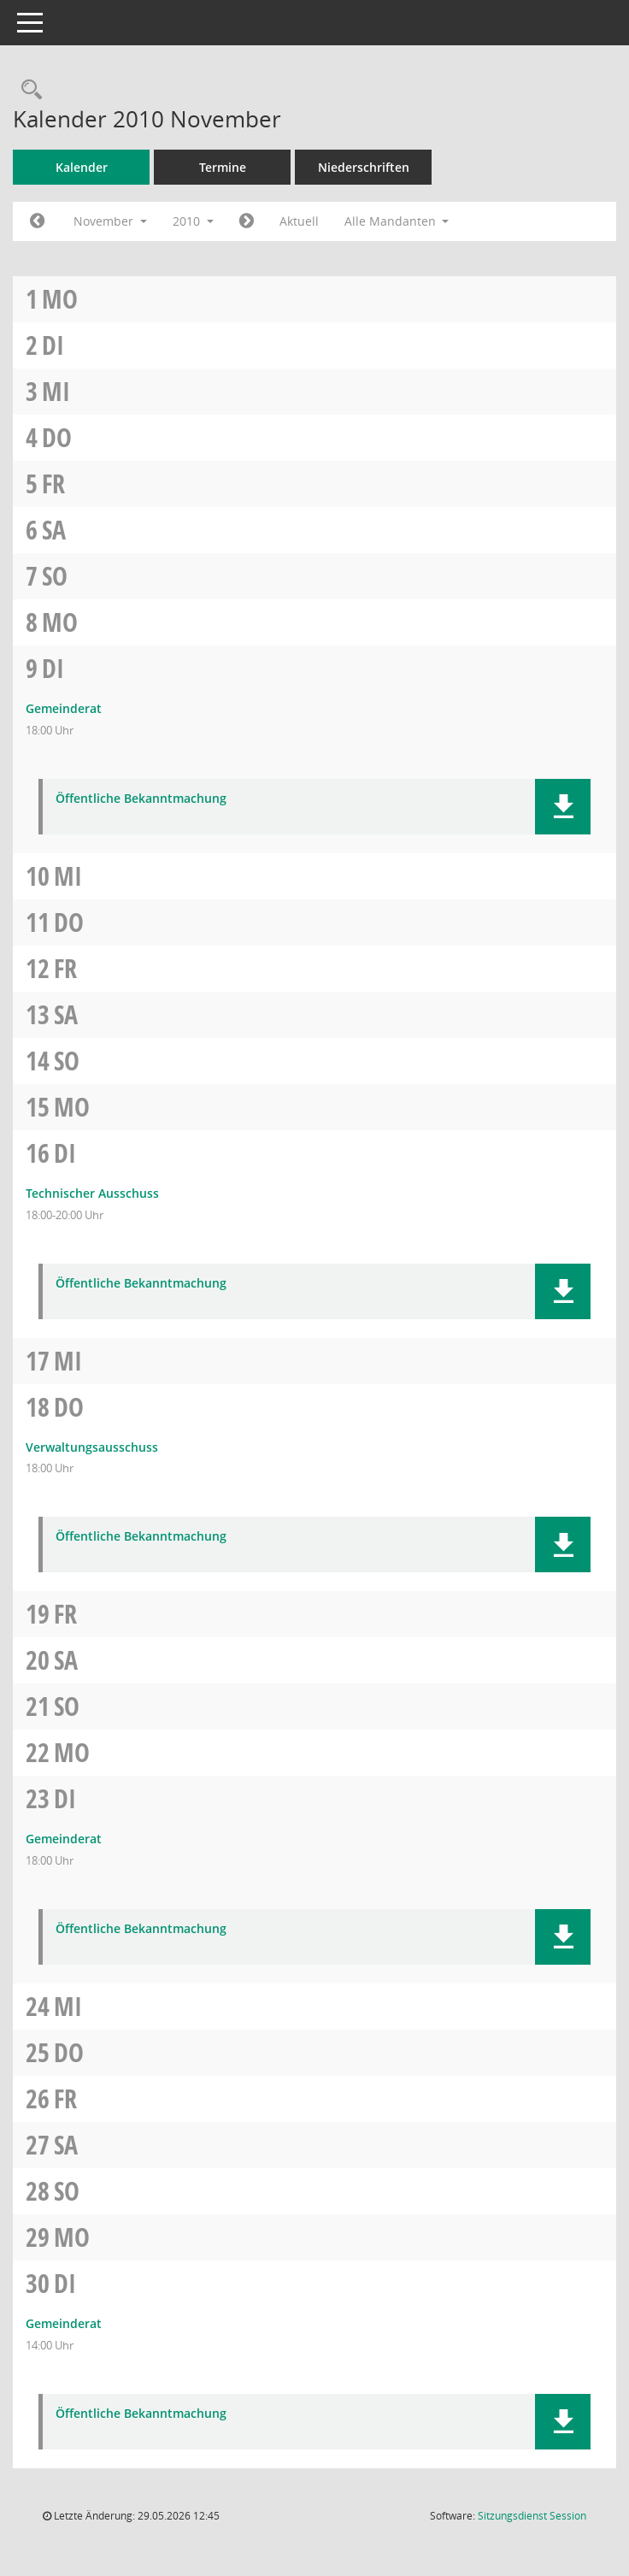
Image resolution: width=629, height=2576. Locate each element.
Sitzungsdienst (532, 2515)
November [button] (110, 221)
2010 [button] (193, 221)
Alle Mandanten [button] (397, 221)
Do (57, 437)
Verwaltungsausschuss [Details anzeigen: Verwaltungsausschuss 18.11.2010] (92, 1447)
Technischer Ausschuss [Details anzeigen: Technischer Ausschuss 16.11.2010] (92, 1193)
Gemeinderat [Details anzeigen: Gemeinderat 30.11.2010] (64, 2323)
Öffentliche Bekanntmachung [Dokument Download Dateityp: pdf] (141, 799)
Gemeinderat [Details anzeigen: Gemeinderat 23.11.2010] (64, 1838)
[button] (563, 806)
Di (53, 345)
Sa (54, 529)
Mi (56, 391)
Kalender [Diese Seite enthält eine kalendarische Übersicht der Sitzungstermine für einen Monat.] (82, 167)
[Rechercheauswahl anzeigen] (27, 90)
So (55, 575)
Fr (53, 483)
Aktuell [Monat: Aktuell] (299, 221)
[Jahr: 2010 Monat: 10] (37, 221)
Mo (60, 298)
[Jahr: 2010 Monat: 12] (246, 221)
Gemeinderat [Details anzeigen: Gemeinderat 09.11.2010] (64, 708)
